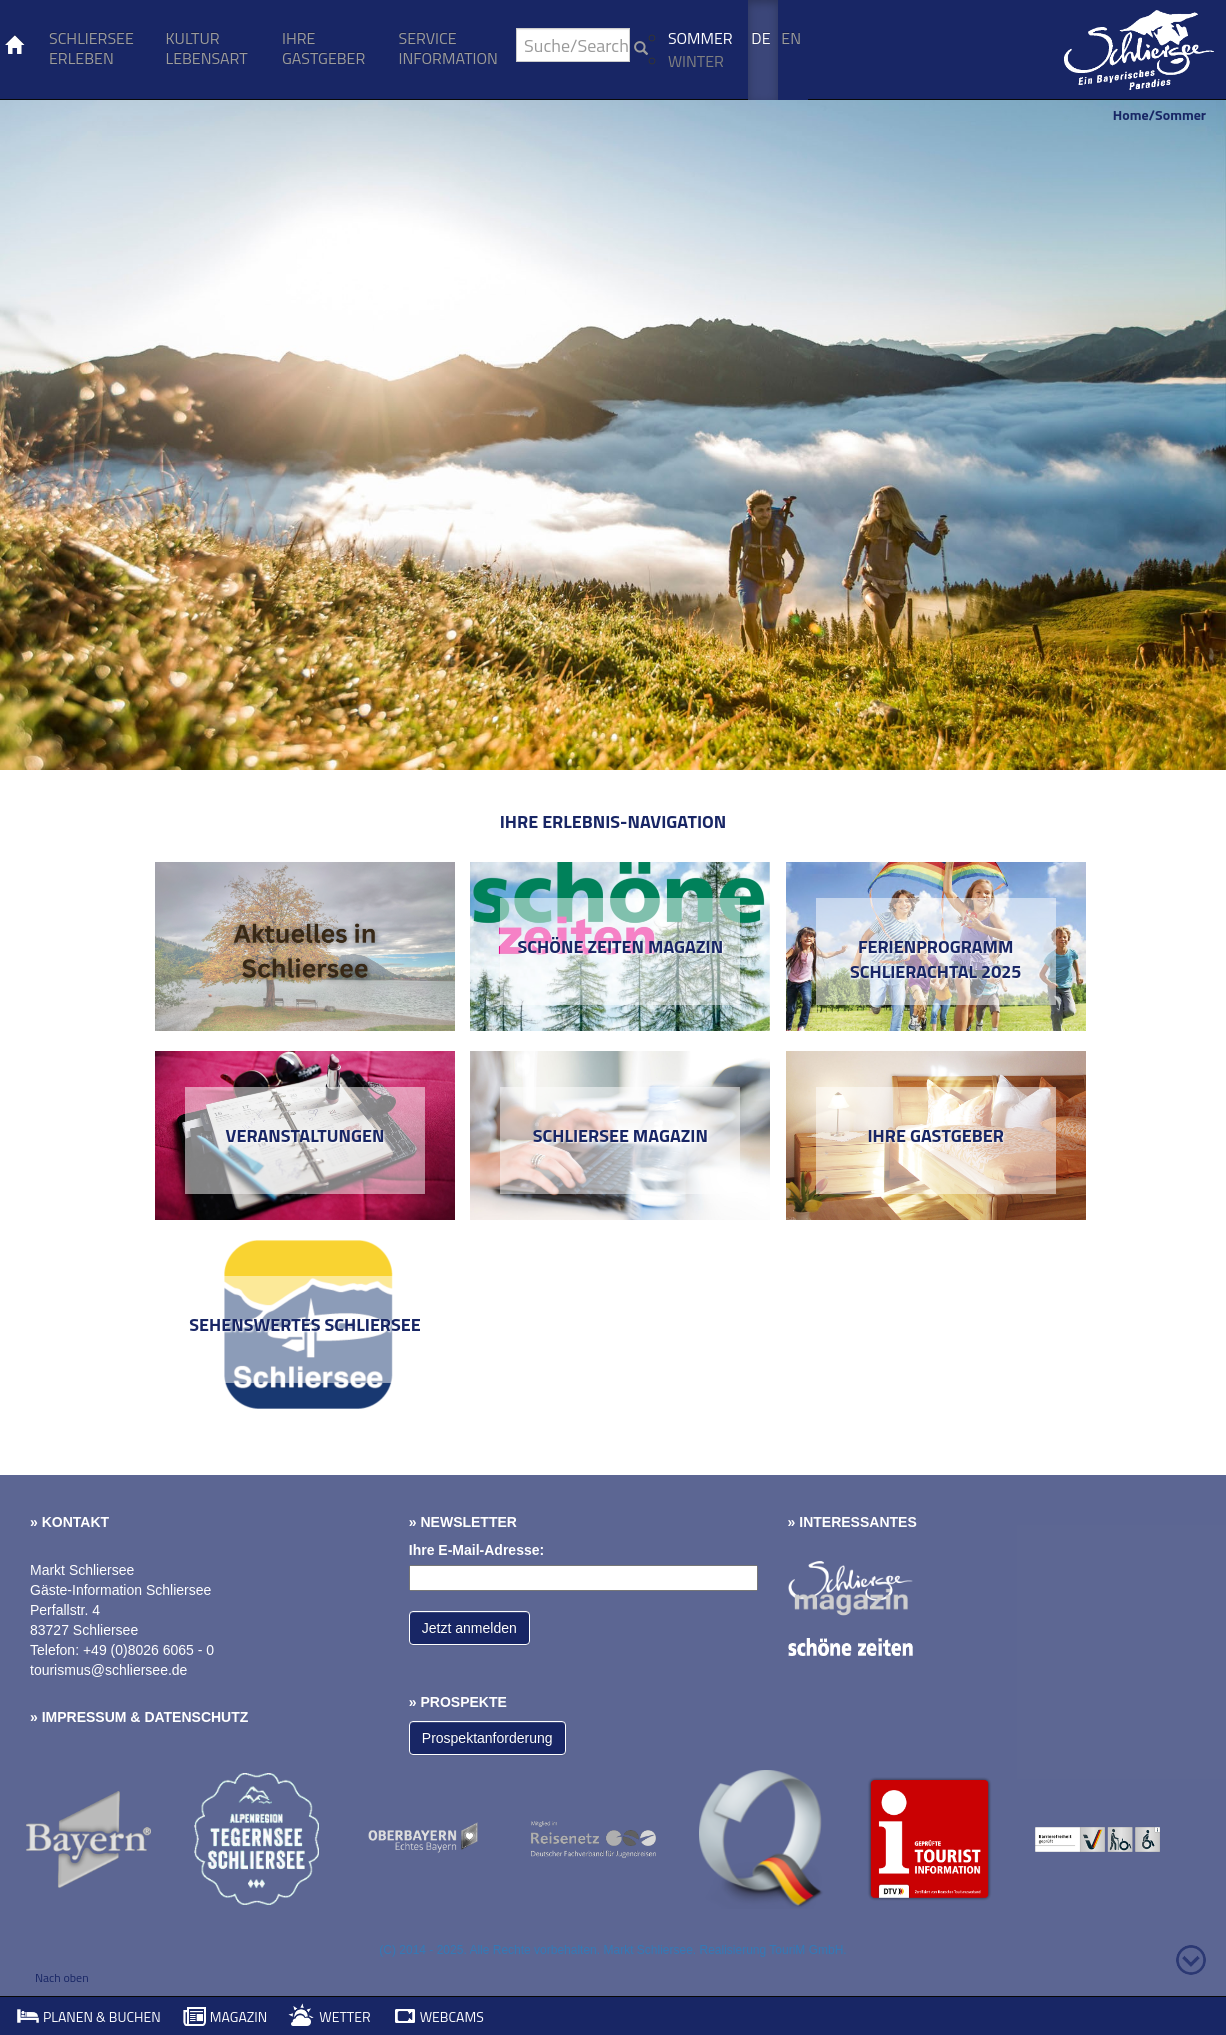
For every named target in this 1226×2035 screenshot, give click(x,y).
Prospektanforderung (487, 1738)
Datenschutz (196, 1717)
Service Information (448, 48)
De (760, 38)
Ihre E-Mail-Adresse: (476, 1550)
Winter (696, 61)
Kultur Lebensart (206, 48)
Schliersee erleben (91, 48)
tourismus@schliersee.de (108, 1670)
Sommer (700, 38)
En (791, 38)
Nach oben (62, 1977)
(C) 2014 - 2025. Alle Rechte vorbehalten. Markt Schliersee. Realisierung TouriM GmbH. (612, 1950)
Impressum (84, 1717)
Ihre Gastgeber (323, 48)
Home (1131, 114)
